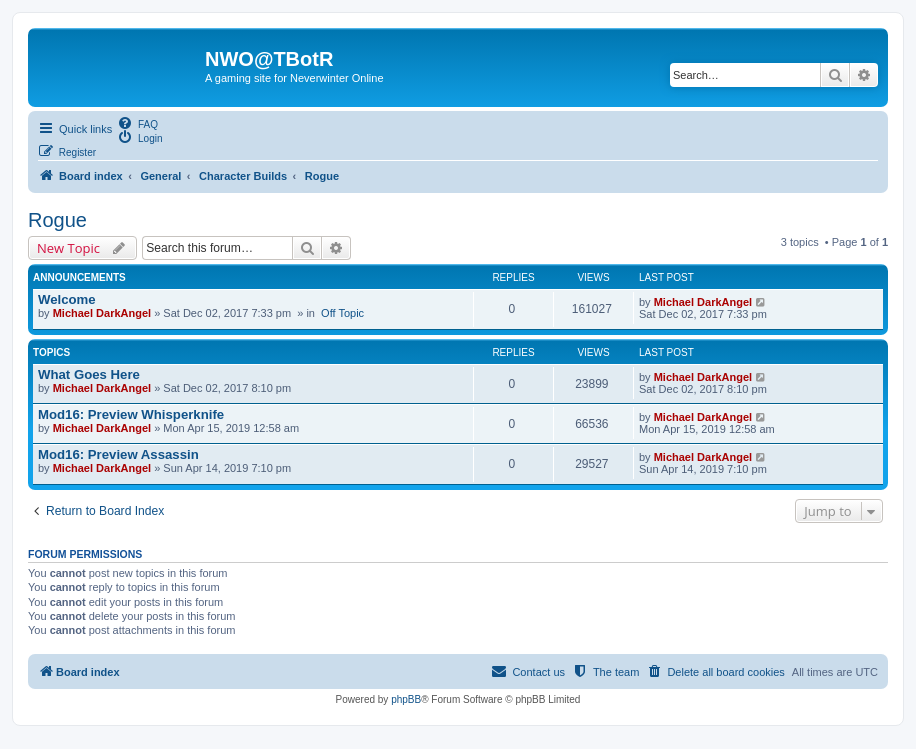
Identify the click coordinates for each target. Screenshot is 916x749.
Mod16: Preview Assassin (118, 454)
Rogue (57, 220)
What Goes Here (89, 374)
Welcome (67, 299)
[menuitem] (137, 123)
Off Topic (342, 313)
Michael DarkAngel (102, 313)
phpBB (406, 699)
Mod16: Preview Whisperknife (131, 414)
